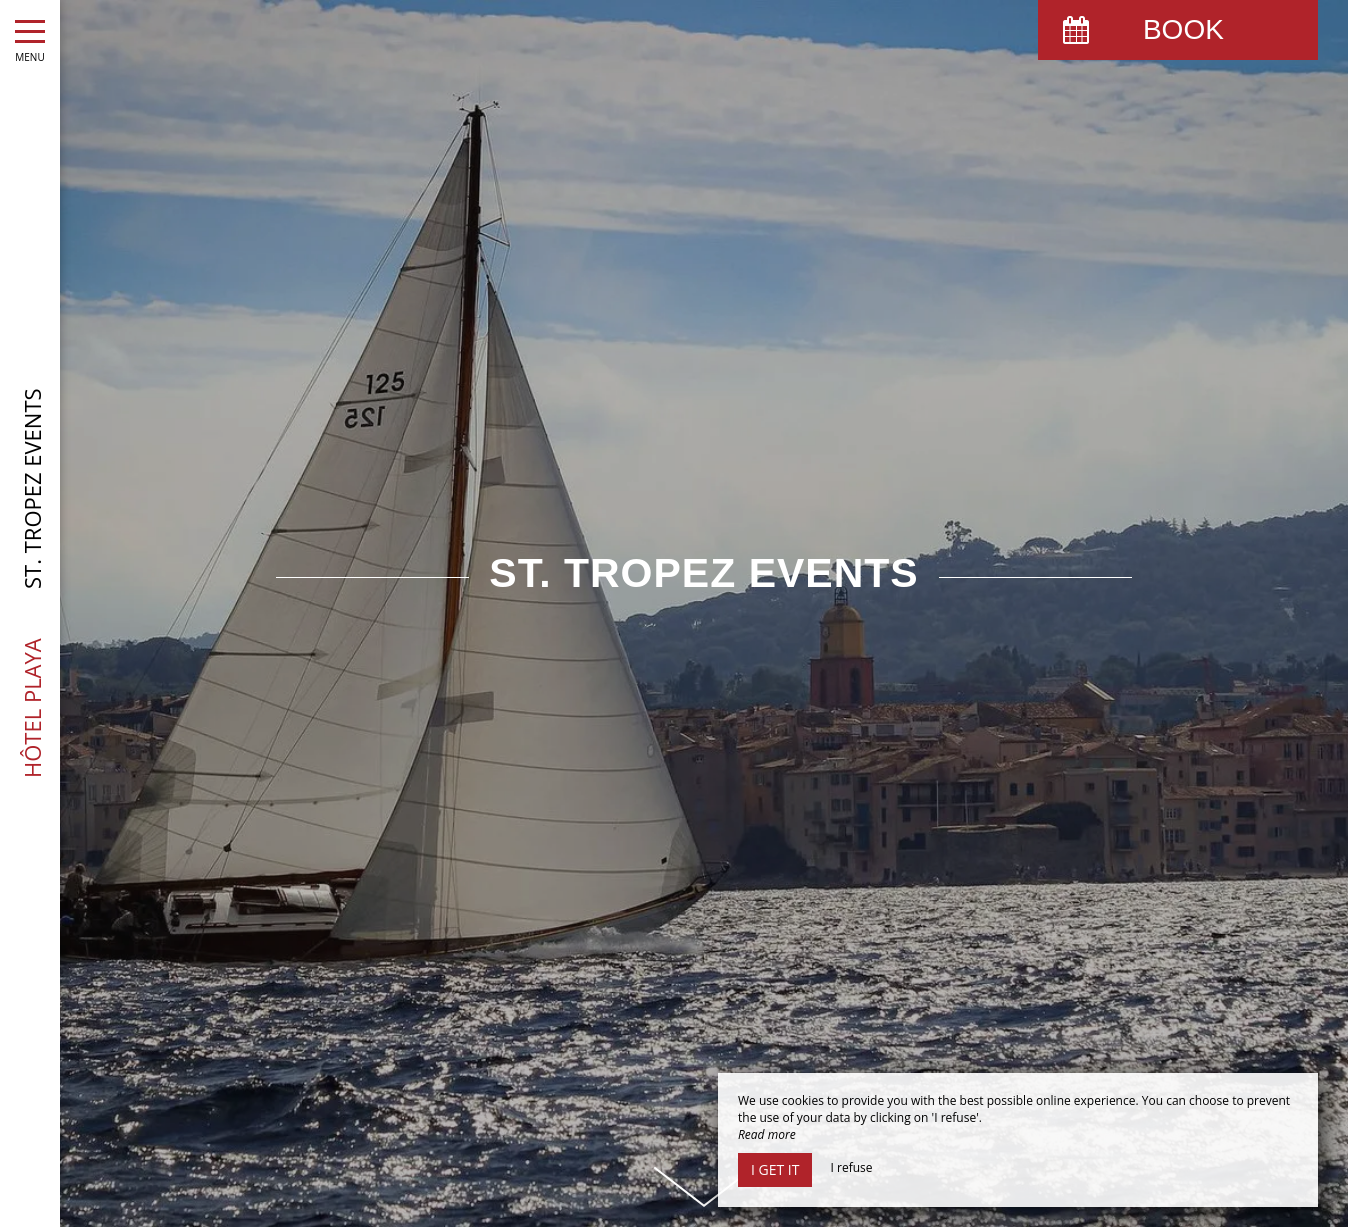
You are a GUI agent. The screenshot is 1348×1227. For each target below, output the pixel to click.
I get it (775, 1169)
